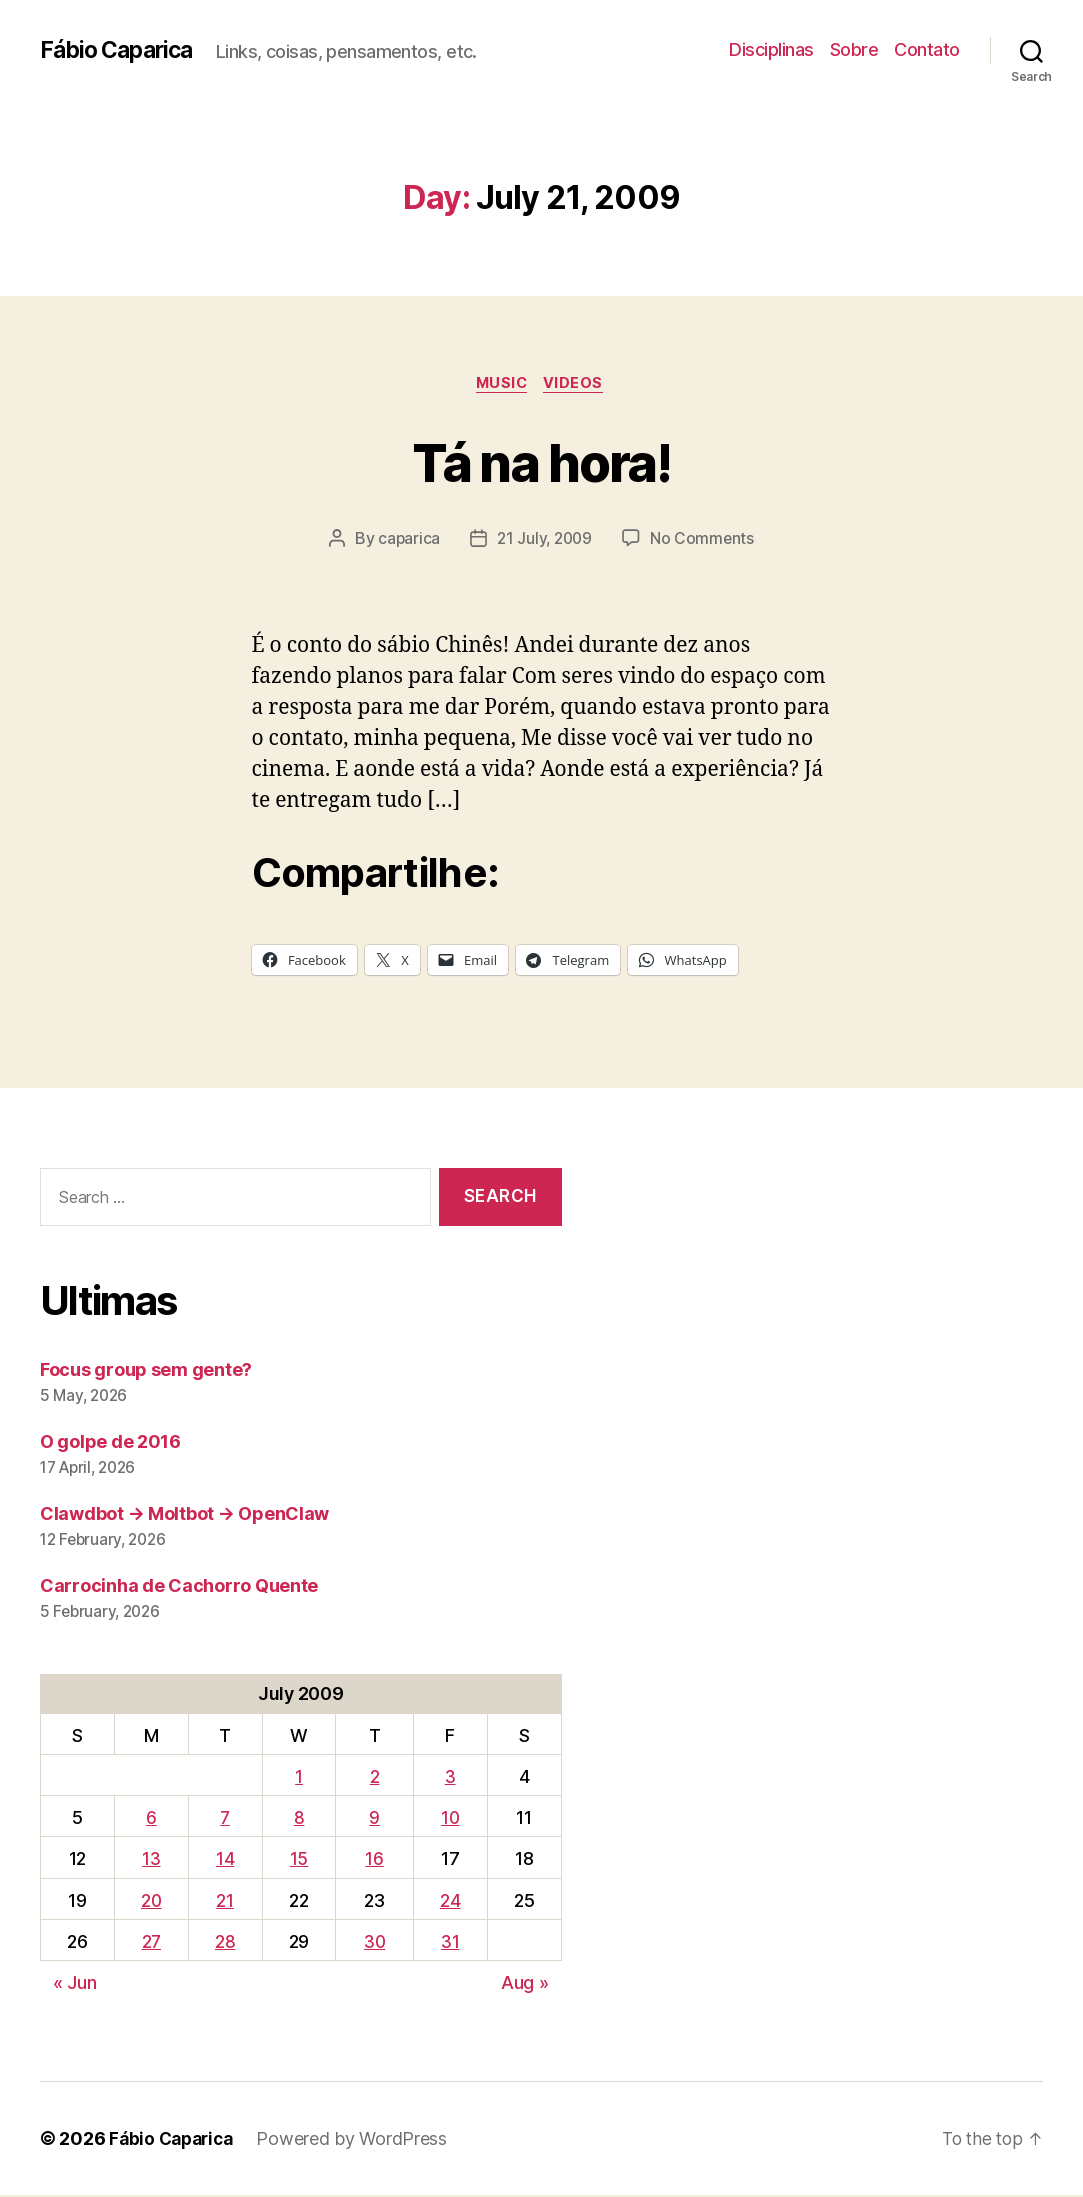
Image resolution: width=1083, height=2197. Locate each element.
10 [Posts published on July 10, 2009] (451, 1820)
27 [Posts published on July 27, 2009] (151, 1943)
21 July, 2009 (545, 541)
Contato (927, 49)
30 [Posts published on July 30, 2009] (375, 1943)
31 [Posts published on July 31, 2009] (451, 1943)
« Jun (75, 1984)
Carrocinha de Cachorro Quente (179, 1588)
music (501, 385)
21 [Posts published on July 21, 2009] (225, 1902)
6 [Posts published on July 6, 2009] (151, 1820)
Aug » (525, 1984)
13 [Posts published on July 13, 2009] (151, 1861)
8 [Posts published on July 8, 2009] (299, 1820)
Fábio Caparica (121, 50)
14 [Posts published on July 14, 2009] (226, 1861)
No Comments (704, 541)
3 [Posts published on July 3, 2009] (451, 1779)
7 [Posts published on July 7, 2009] (226, 1820)
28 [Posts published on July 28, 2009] (226, 1943)
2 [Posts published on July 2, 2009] (375, 1779)
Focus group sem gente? (146, 1372)
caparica (406, 541)
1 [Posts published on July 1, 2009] (299, 1779)
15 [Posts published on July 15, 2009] (299, 1861)
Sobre (854, 49)
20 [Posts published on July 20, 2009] (151, 1902)
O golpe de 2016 (110, 1444)
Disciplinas (771, 49)
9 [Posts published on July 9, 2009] (375, 1820)
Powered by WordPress (359, 2140)
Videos (578, 385)
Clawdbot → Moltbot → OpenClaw (184, 1516)
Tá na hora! (541, 461)
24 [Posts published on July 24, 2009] (451, 1902)
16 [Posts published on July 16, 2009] (375, 1861)
